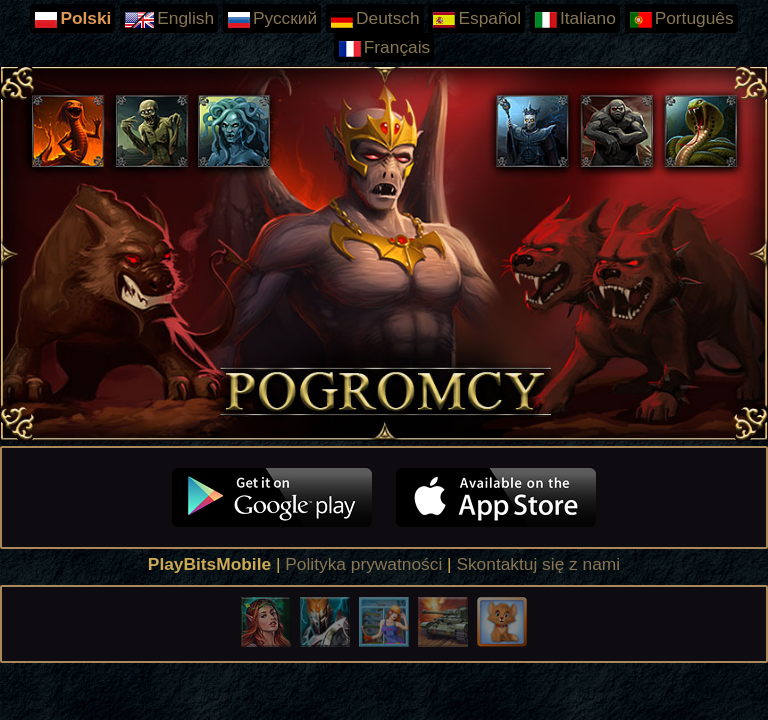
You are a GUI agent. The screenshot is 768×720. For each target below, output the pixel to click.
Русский (272, 18)
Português (681, 18)
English (169, 18)
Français (384, 47)
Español (476, 18)
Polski (72, 18)
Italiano (575, 18)
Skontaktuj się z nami (538, 564)
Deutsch (375, 18)
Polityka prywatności (363, 564)
